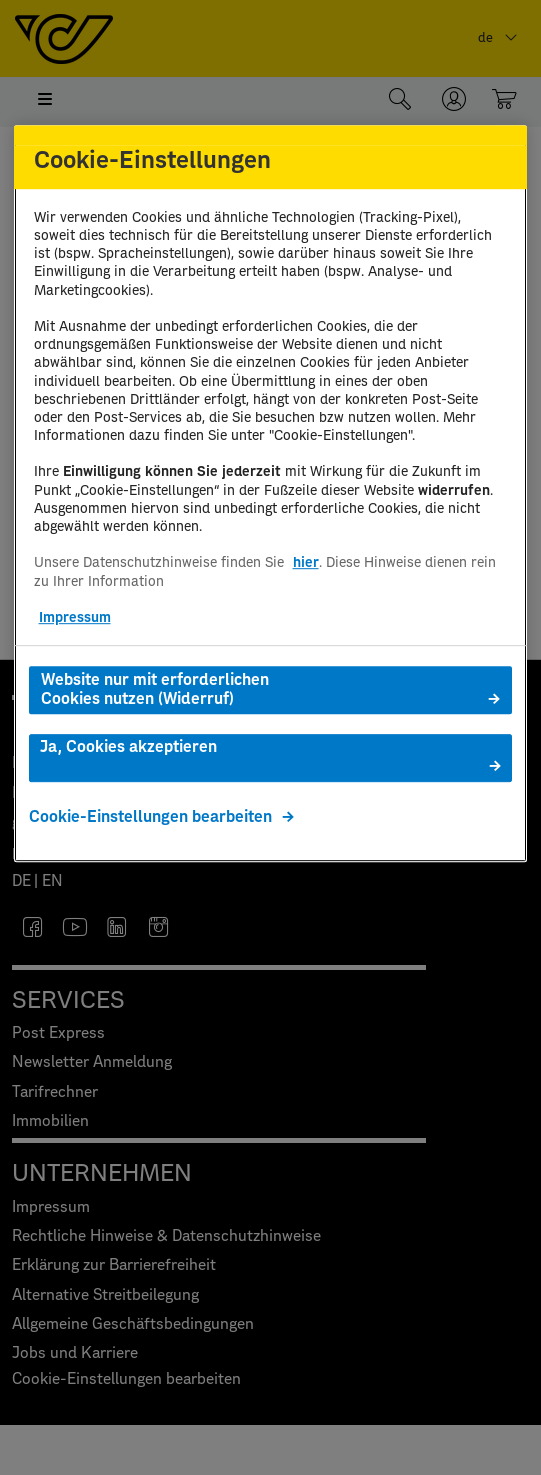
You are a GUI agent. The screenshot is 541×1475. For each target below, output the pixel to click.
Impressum (75, 618)
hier (306, 564)
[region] (271, 493)
